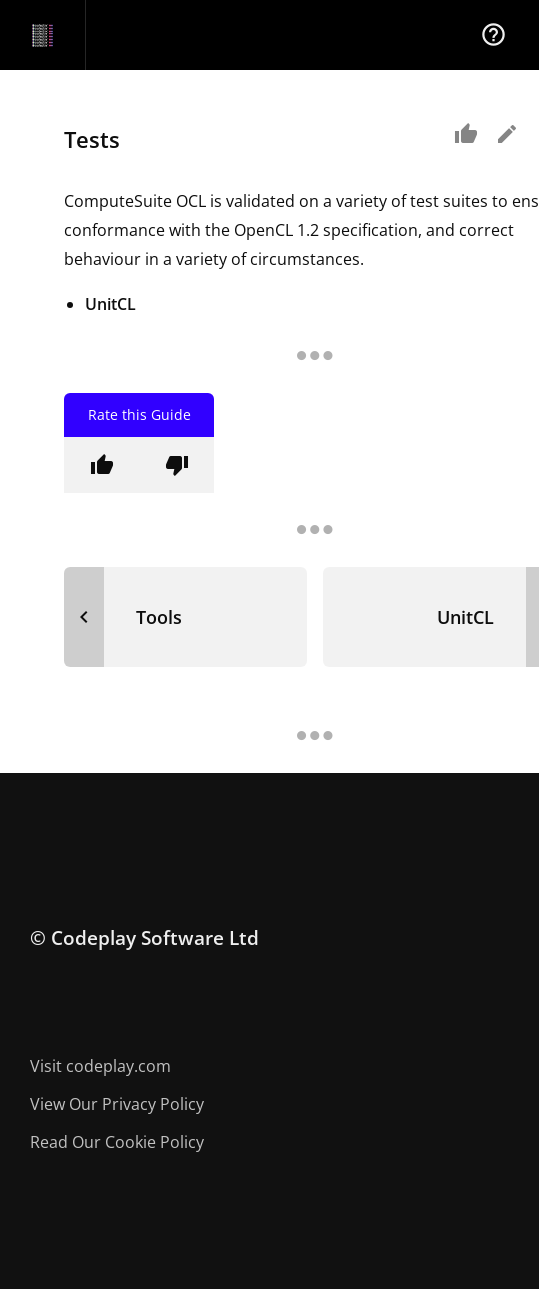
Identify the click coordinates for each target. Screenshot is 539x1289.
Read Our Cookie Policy (117, 1142)
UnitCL (110, 304)
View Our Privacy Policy (117, 1104)
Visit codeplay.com (100, 1066)
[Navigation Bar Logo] (42, 35)
